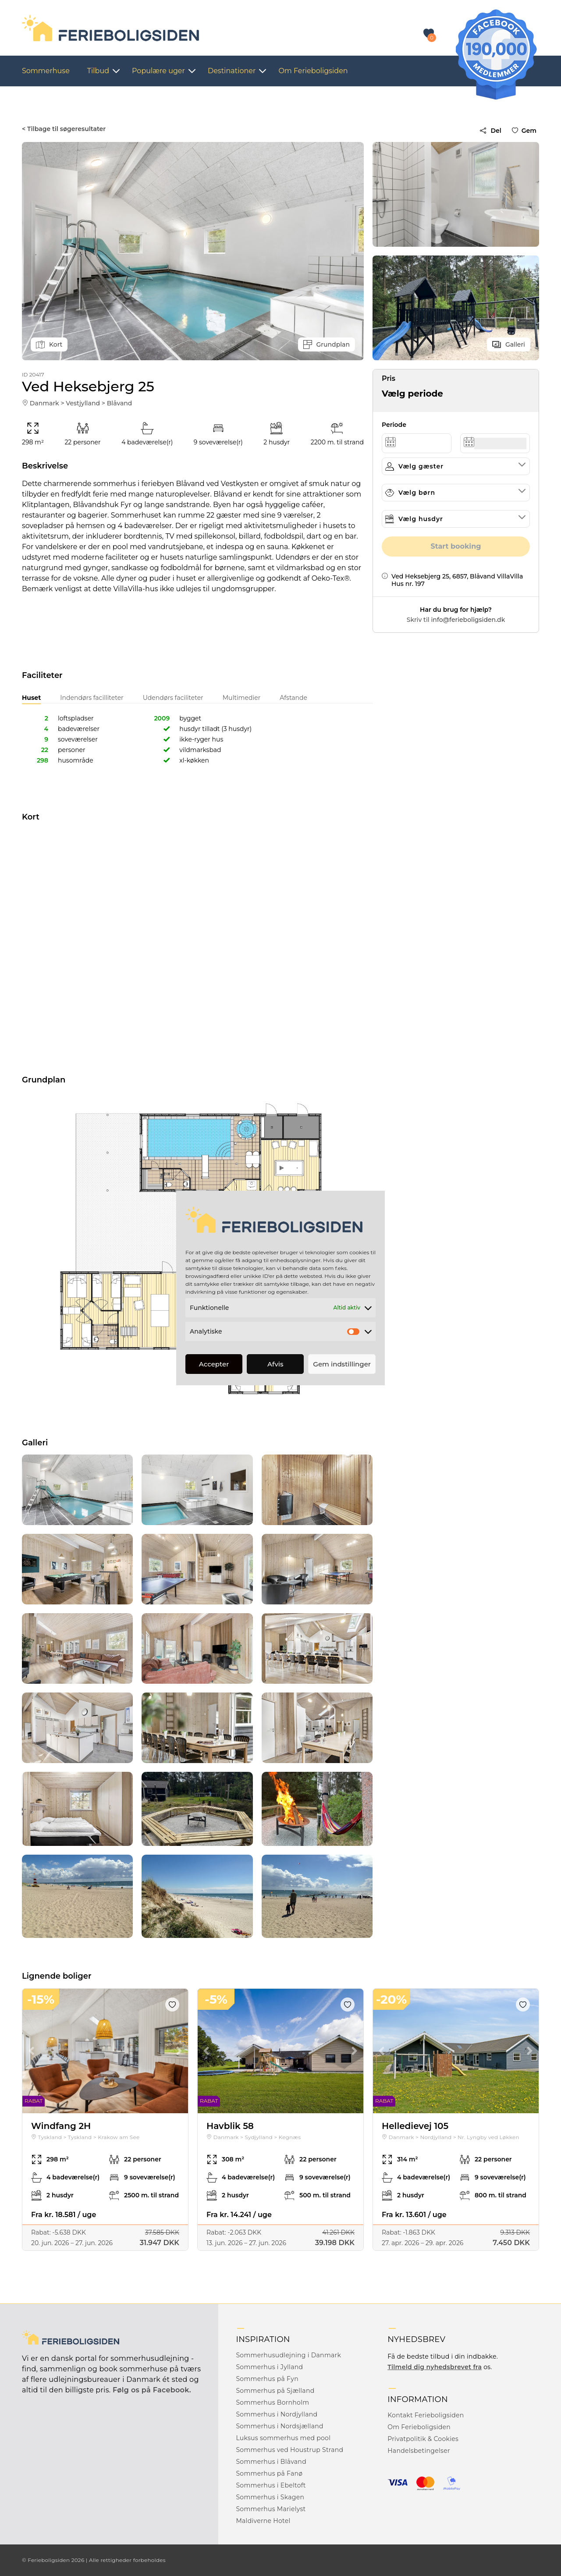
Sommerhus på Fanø (269, 2473)
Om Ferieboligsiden (313, 71)
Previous (31, 2051)
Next (179, 2051)
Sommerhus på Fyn (267, 2379)
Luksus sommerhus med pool (283, 2438)
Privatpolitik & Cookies (422, 2439)
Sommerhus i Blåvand (271, 2462)
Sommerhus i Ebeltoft (270, 2485)
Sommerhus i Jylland (269, 2367)
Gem (525, 131)
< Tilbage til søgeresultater (64, 129)
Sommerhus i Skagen (270, 2497)
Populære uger (158, 71)
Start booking (456, 546)
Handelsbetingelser (418, 2451)
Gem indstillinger (342, 1364)
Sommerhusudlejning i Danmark (288, 2355)
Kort (49, 344)
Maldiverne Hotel (263, 2521)
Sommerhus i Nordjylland (276, 2414)
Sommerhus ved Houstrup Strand (289, 2450)
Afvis (275, 1364)
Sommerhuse (46, 71)
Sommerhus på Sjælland (275, 2391)
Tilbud (98, 71)
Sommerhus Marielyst (270, 2509)
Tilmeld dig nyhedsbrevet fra (434, 2367)
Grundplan (326, 344)
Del (490, 131)
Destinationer (232, 71)
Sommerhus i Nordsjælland (279, 2426)
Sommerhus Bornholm (272, 2402)
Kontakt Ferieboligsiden (425, 2415)
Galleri (508, 344)
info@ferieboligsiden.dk (468, 620)
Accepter (214, 1364)
